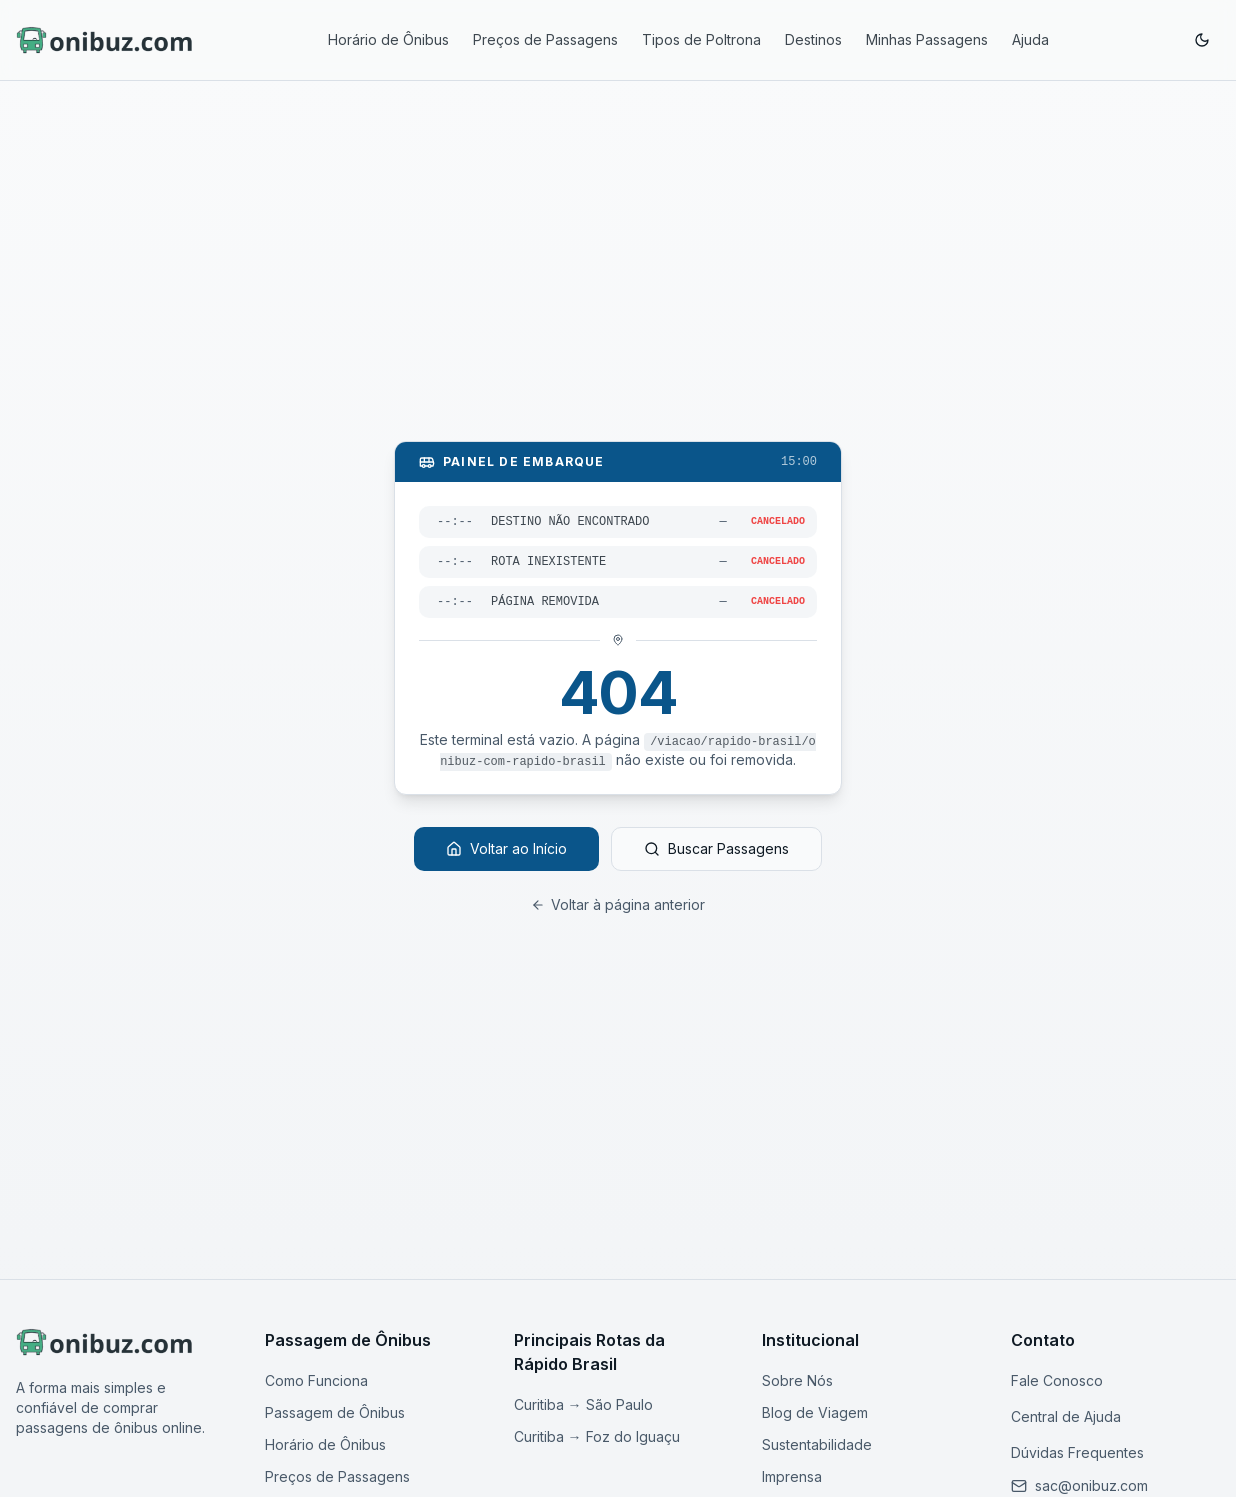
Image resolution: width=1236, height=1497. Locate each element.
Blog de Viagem (815, 1412)
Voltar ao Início (506, 848)
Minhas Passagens (927, 39)
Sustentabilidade (817, 1444)
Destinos (813, 39)
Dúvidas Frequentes (1077, 1452)
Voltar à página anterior (618, 904)
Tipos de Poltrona (701, 39)
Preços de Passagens (545, 39)
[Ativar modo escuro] (1202, 40)
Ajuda (1030, 39)
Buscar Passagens (716, 848)
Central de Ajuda (1066, 1416)
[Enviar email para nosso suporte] (1091, 1486)
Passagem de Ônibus (335, 1412)
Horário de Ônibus (388, 39)
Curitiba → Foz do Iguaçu (597, 1436)
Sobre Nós (797, 1380)
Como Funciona (316, 1380)
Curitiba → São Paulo (583, 1404)
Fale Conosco (1057, 1380)
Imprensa (792, 1476)
